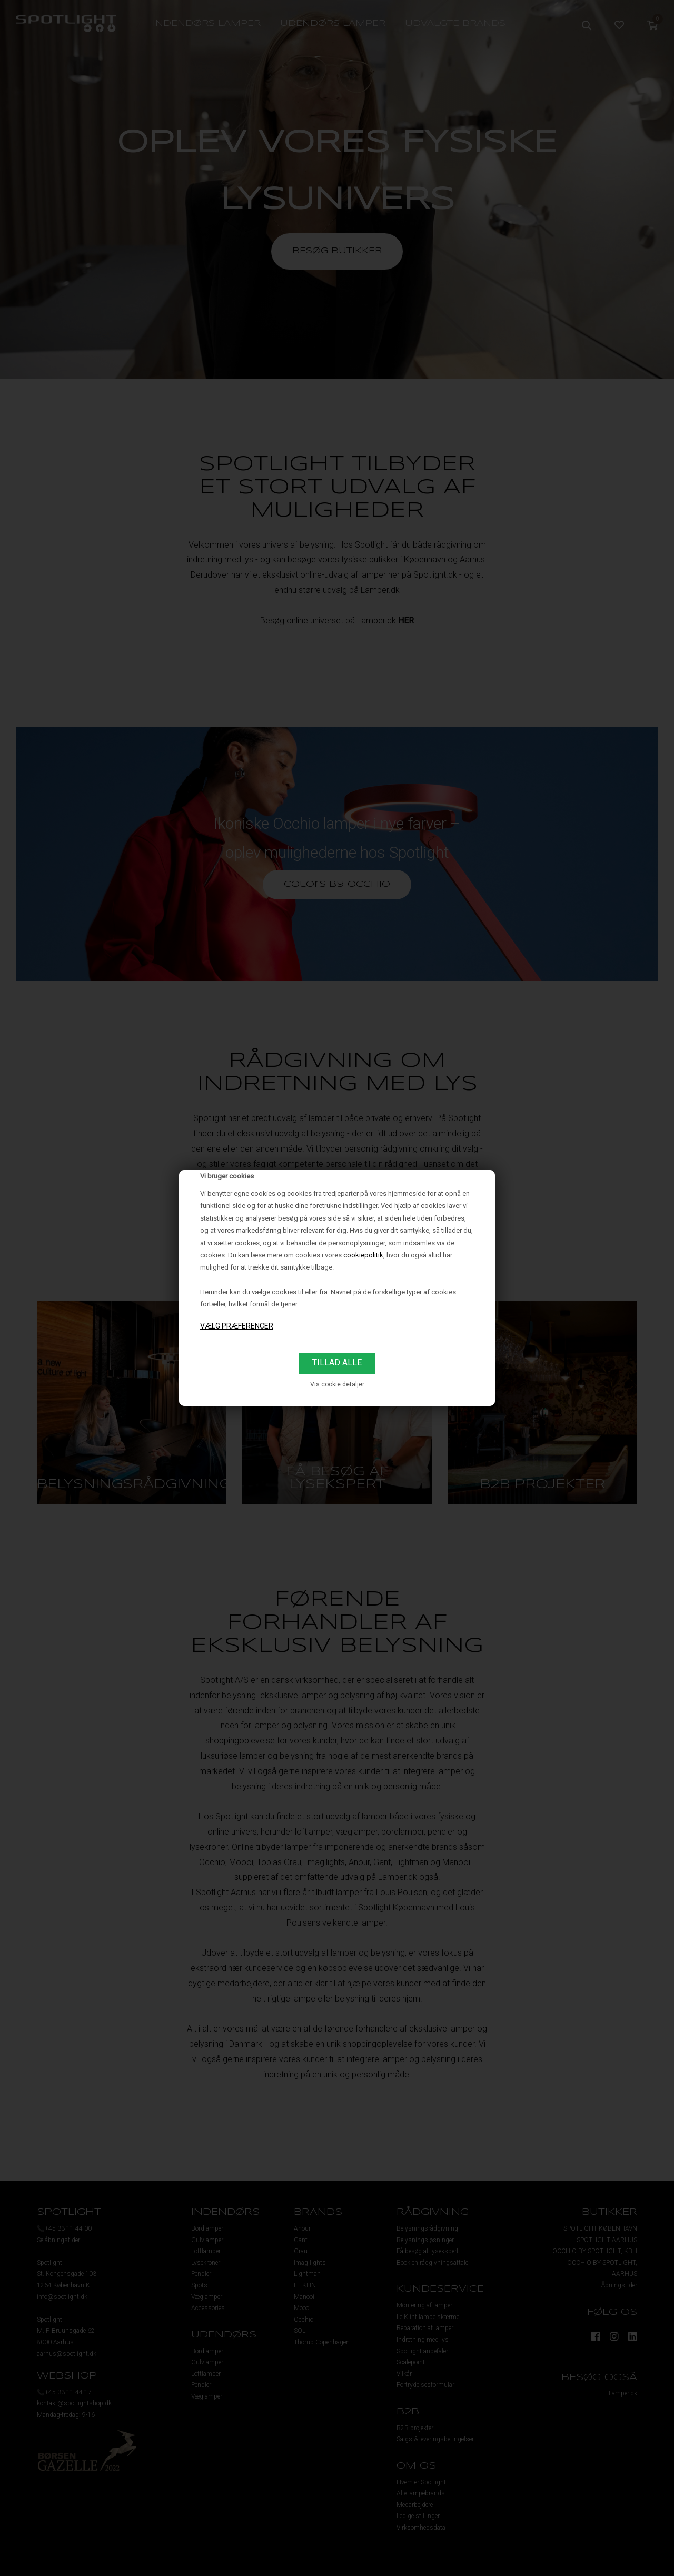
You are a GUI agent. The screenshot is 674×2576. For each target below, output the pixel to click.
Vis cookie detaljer (337, 1384)
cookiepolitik (363, 1255)
